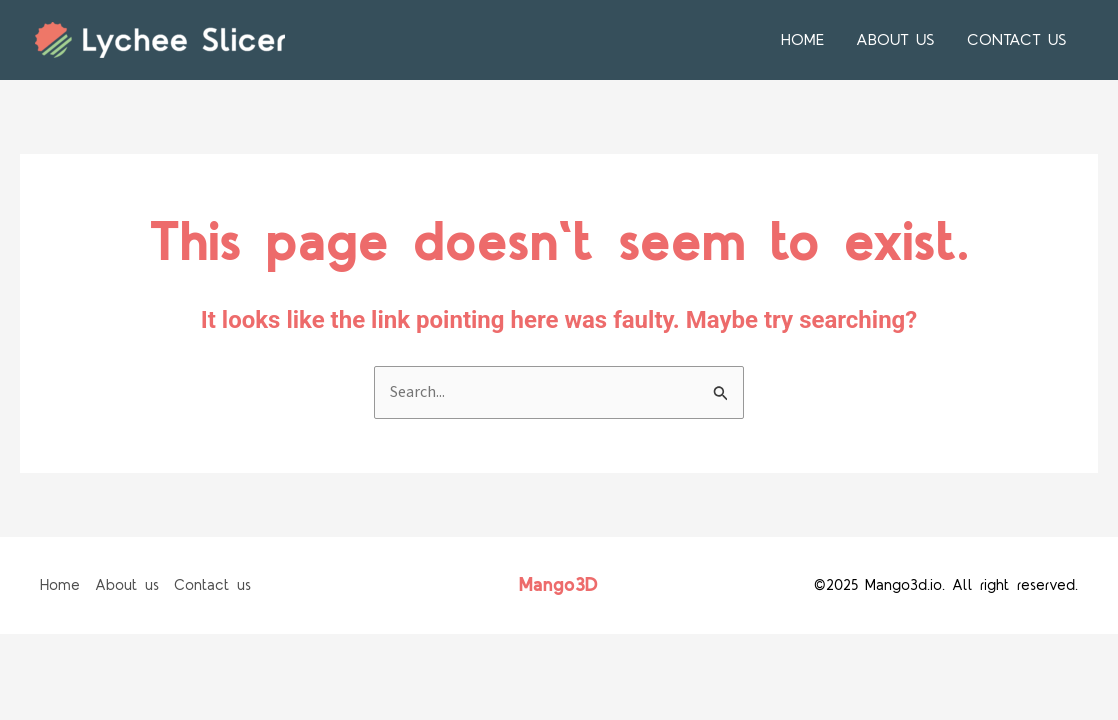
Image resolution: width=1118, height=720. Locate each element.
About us (895, 40)
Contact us (1017, 40)
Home (802, 40)
